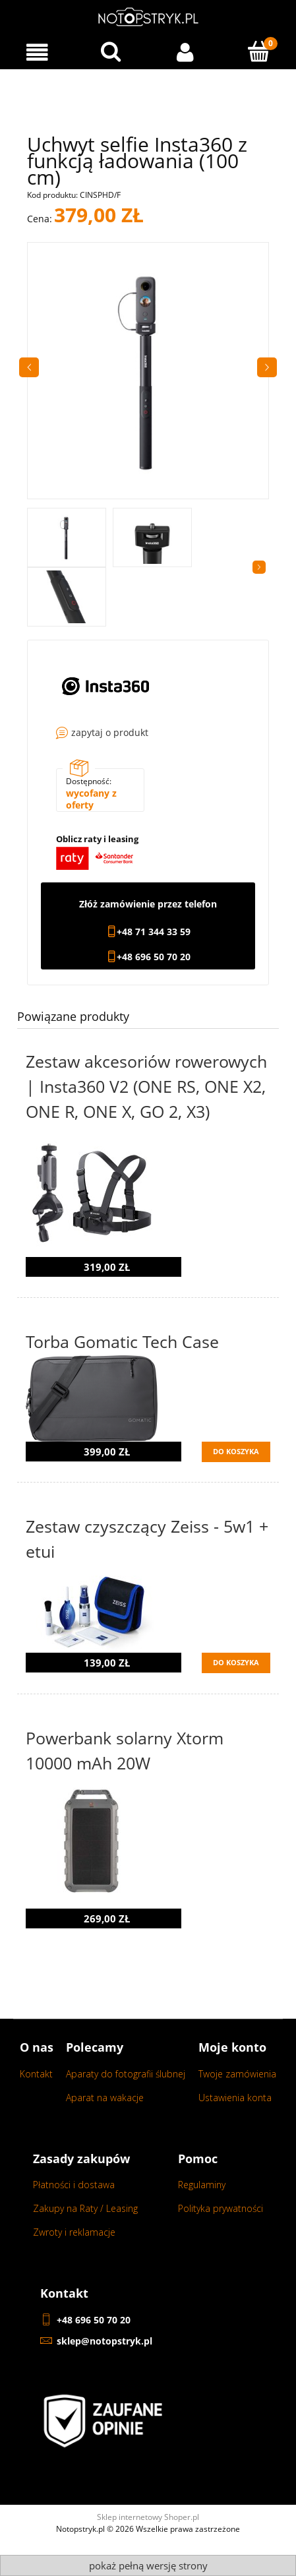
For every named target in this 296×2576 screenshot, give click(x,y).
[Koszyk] (259, 51)
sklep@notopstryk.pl (104, 2341)
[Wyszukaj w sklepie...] (111, 51)
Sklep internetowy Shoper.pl (148, 2517)
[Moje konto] (185, 52)
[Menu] (37, 52)
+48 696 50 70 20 (154, 957)
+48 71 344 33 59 (154, 932)
